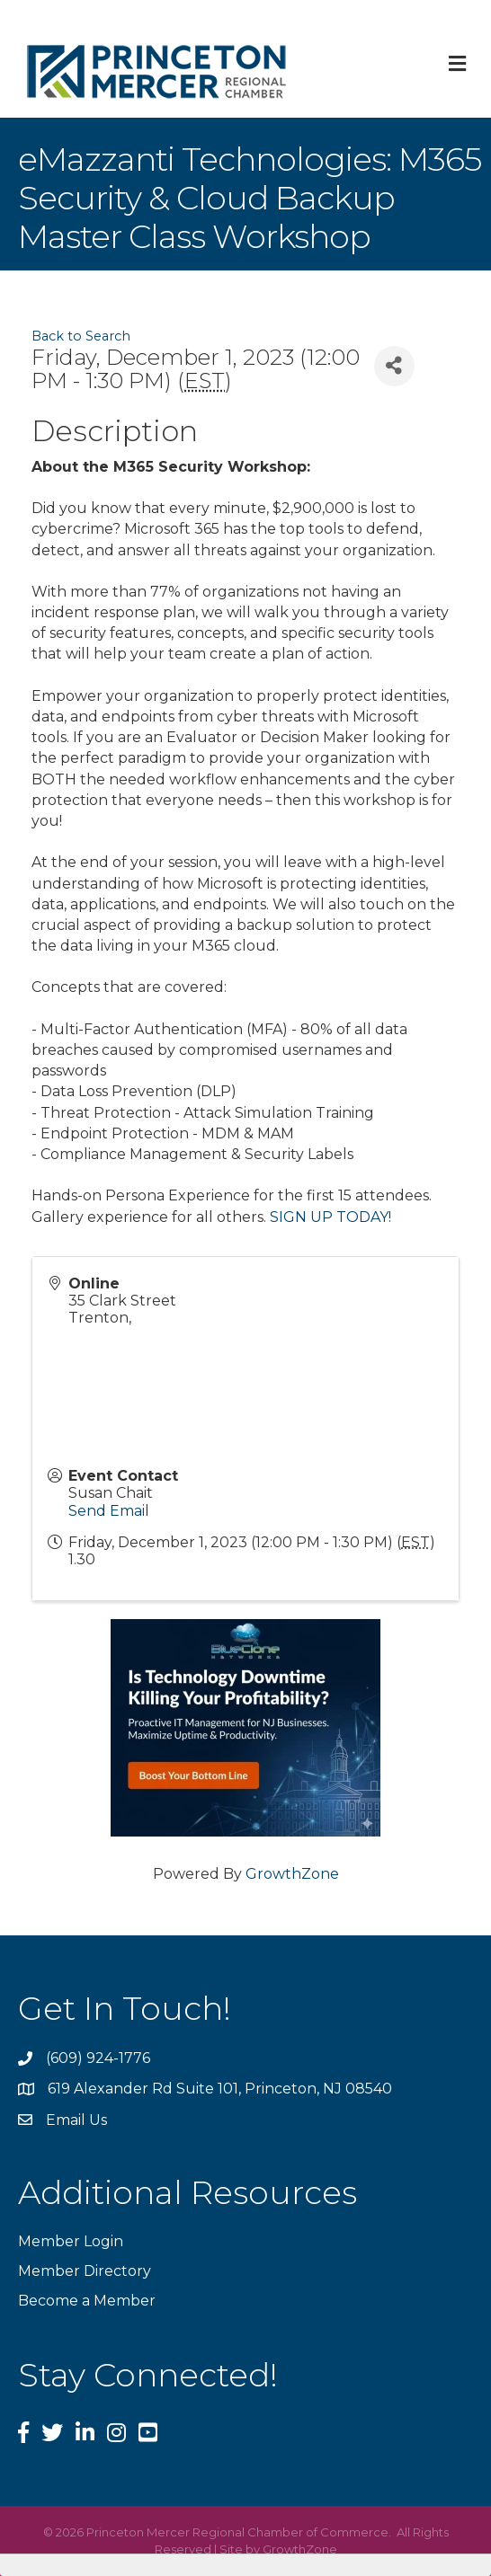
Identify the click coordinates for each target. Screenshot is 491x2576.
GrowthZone (292, 1873)
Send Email (108, 1510)
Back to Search (80, 336)
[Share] (394, 366)
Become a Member (87, 2300)
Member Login (70, 2241)
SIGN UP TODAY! (330, 1217)
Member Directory (84, 2270)
